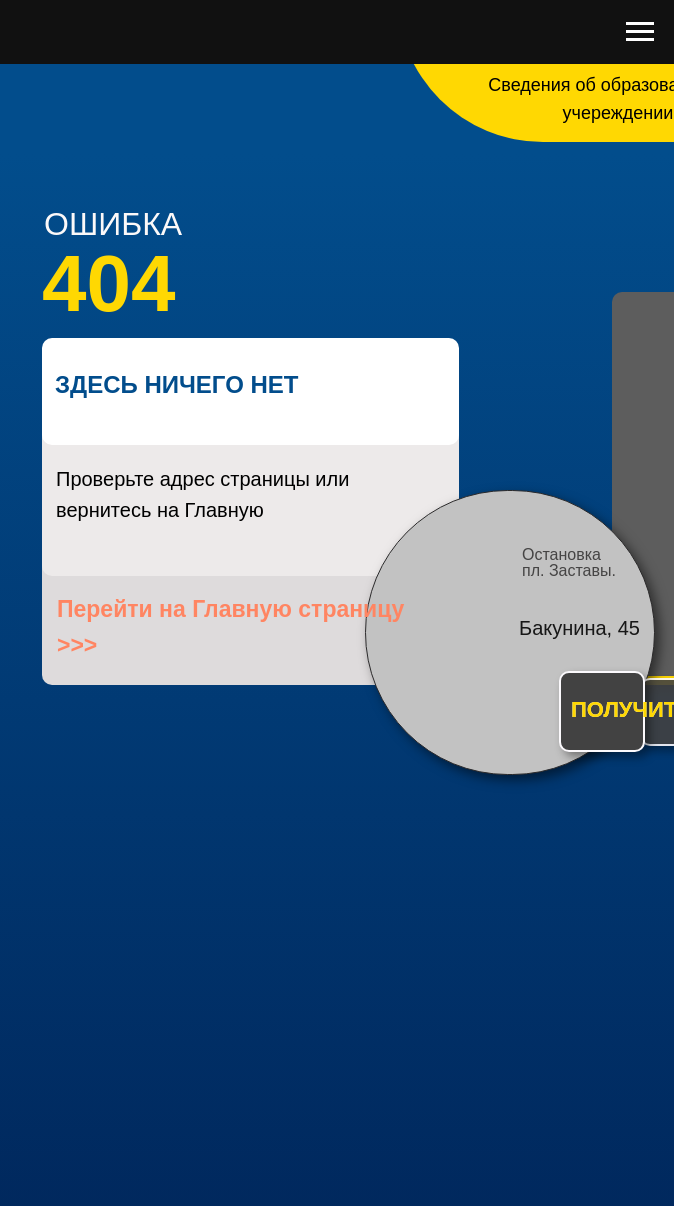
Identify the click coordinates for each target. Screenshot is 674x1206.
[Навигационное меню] (640, 32)
